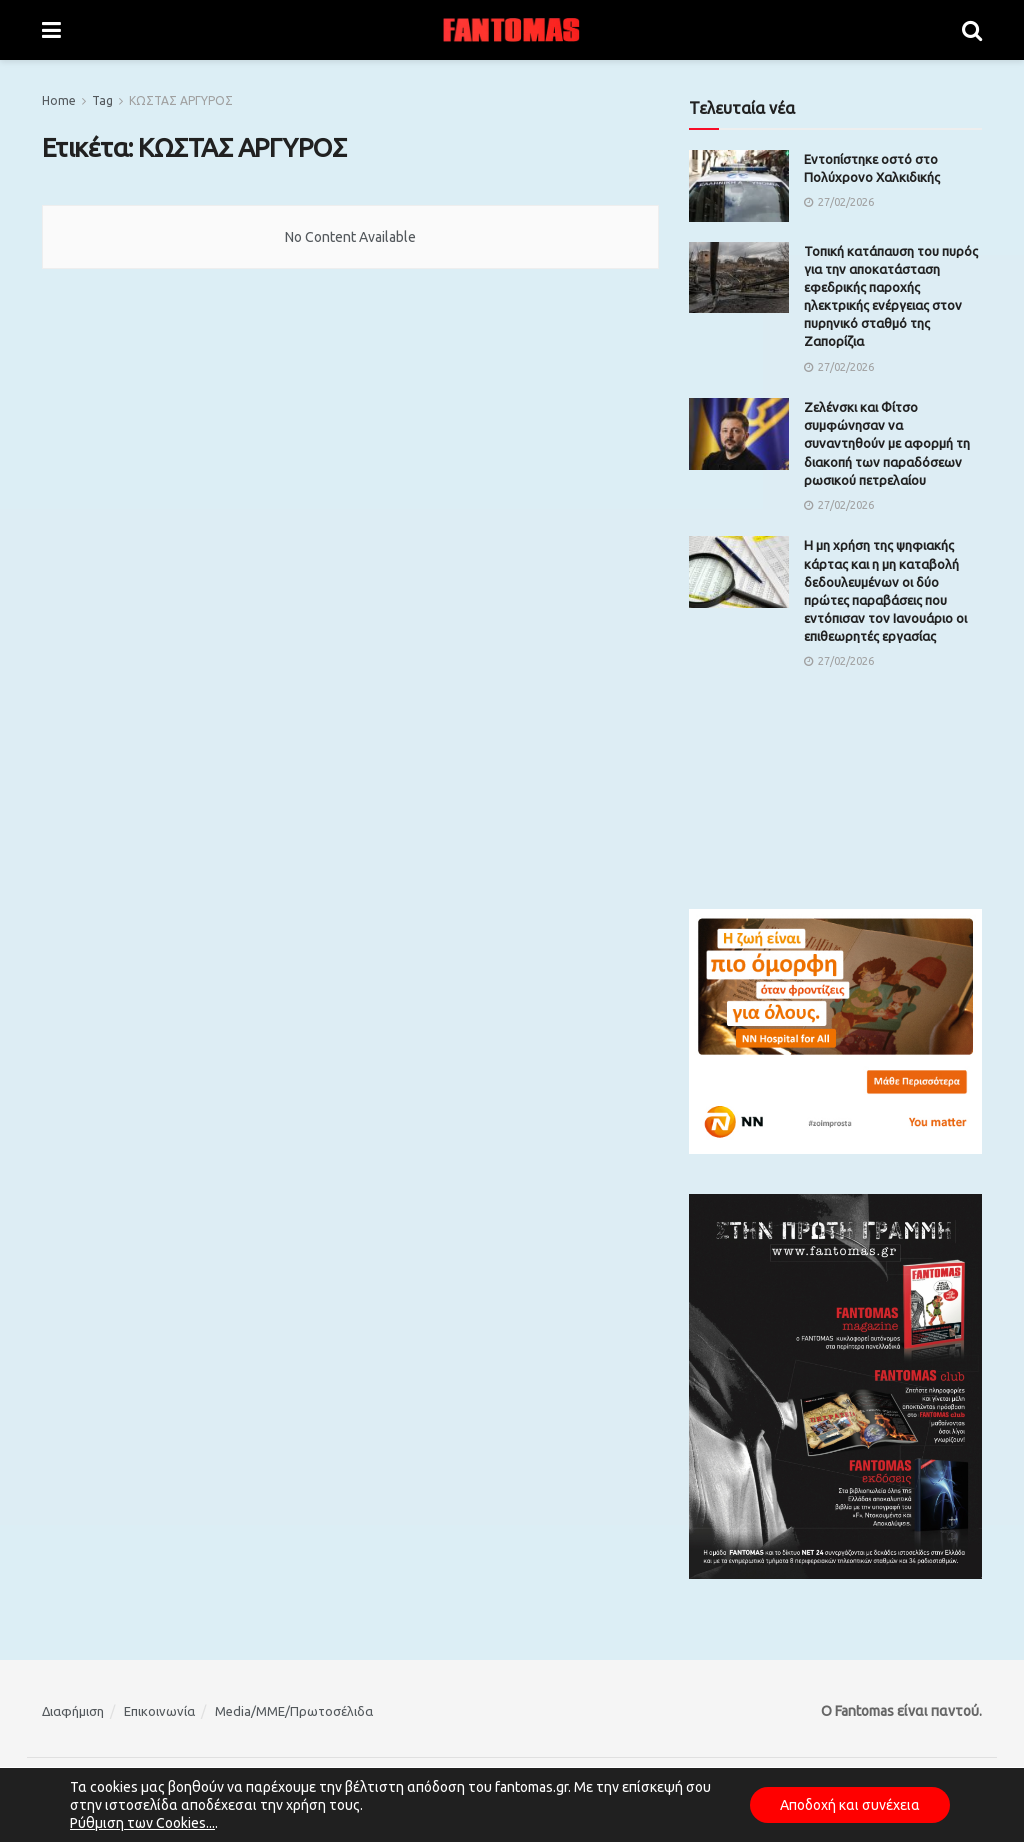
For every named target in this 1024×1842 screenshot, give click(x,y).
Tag (102, 100)
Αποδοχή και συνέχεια (850, 1805)
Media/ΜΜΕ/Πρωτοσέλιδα (294, 1711)
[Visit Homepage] (512, 30)
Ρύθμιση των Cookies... (142, 1823)
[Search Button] (972, 30)
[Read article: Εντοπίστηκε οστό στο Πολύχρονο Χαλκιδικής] (739, 186)
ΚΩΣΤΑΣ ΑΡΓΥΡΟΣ (181, 100)
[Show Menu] (51, 30)
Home (59, 100)
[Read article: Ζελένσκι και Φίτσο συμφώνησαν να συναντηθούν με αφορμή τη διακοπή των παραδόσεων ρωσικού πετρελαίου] (739, 434)
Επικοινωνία (159, 1711)
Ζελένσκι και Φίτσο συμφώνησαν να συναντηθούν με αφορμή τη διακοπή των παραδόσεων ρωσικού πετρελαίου (887, 443)
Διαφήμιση (73, 1711)
